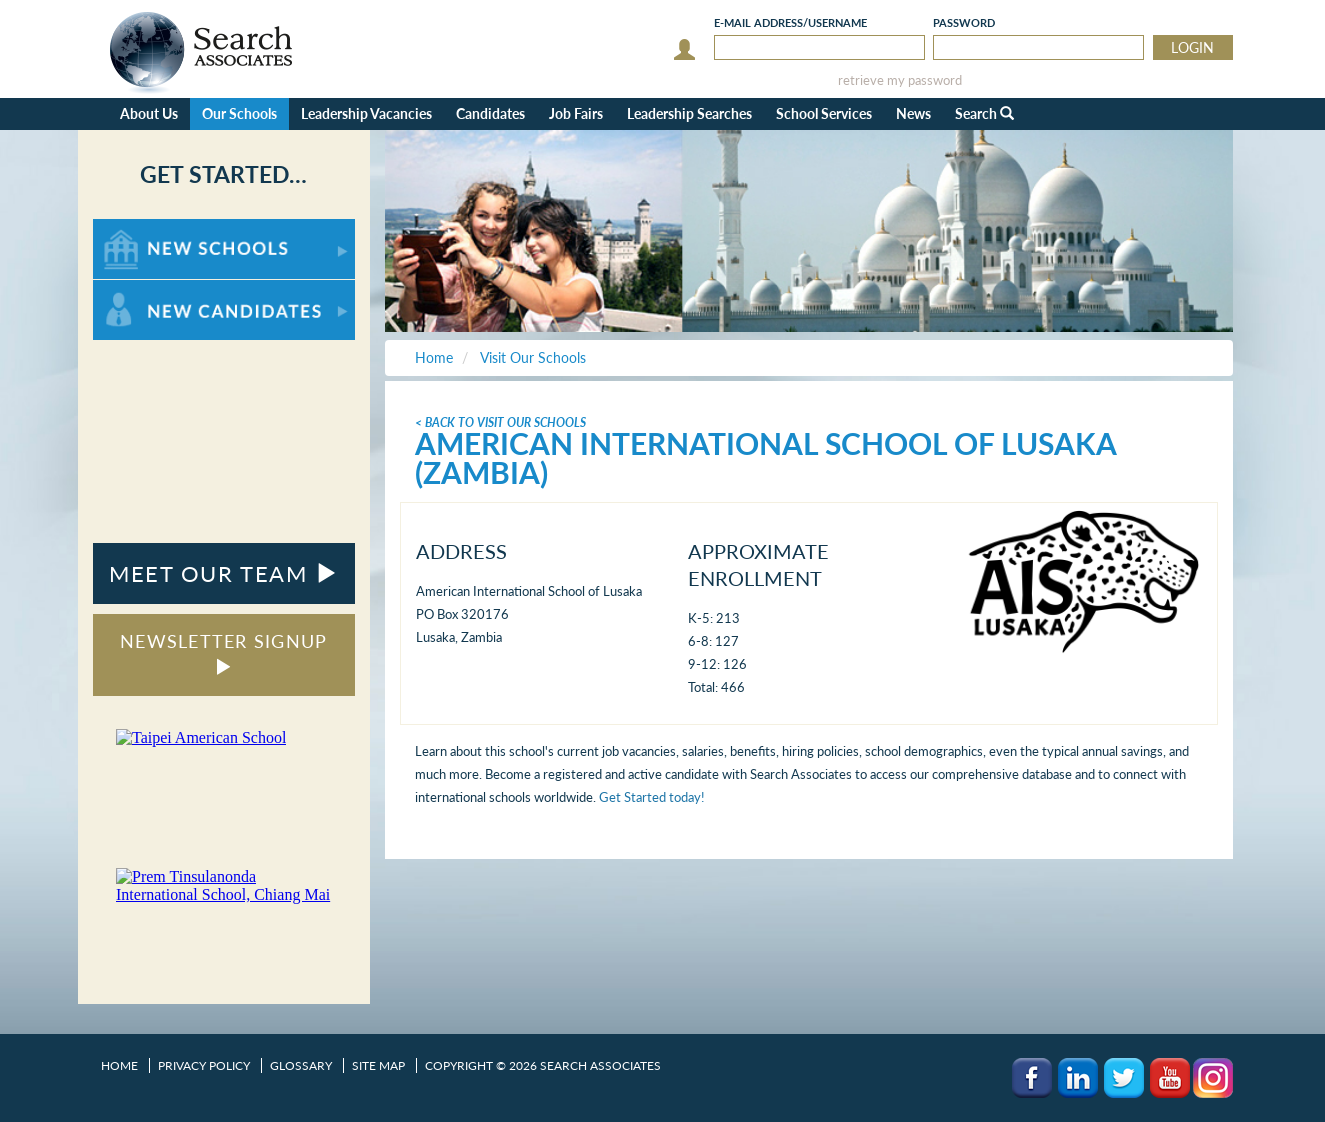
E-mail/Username (790, 22)
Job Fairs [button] (576, 113)
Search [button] (984, 113)
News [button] (913, 113)
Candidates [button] (490, 113)
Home (119, 1065)
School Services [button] (824, 113)
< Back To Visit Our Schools (500, 422)
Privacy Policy (204, 1065)
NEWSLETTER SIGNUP (223, 652)
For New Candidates (155, 289)
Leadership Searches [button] (689, 113)
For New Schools (145, 228)
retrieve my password (900, 80)
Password (964, 22)
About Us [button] (149, 113)
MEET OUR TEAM (223, 573)
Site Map (378, 1065)
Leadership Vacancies (366, 113)
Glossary (301, 1065)
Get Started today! (652, 797)
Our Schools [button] (239, 113)
